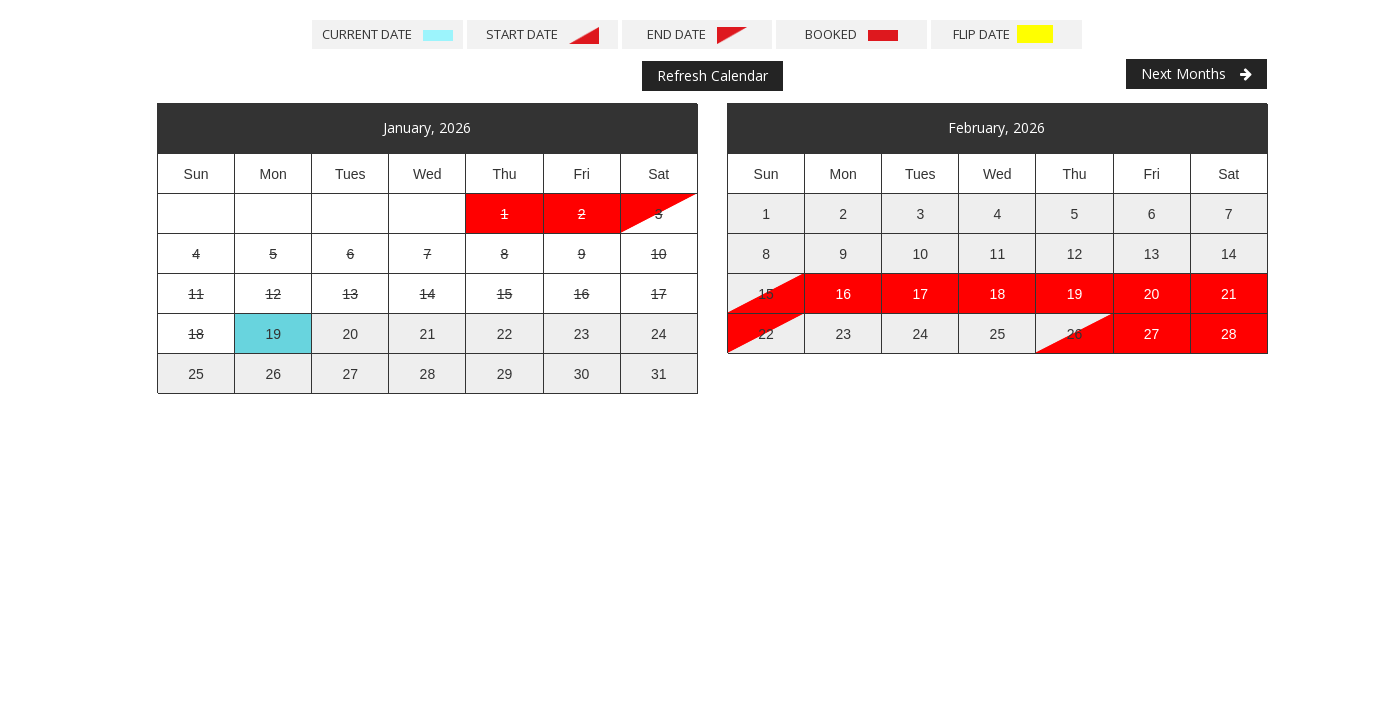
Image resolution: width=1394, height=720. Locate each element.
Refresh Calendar (712, 75)
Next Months (1196, 73)
